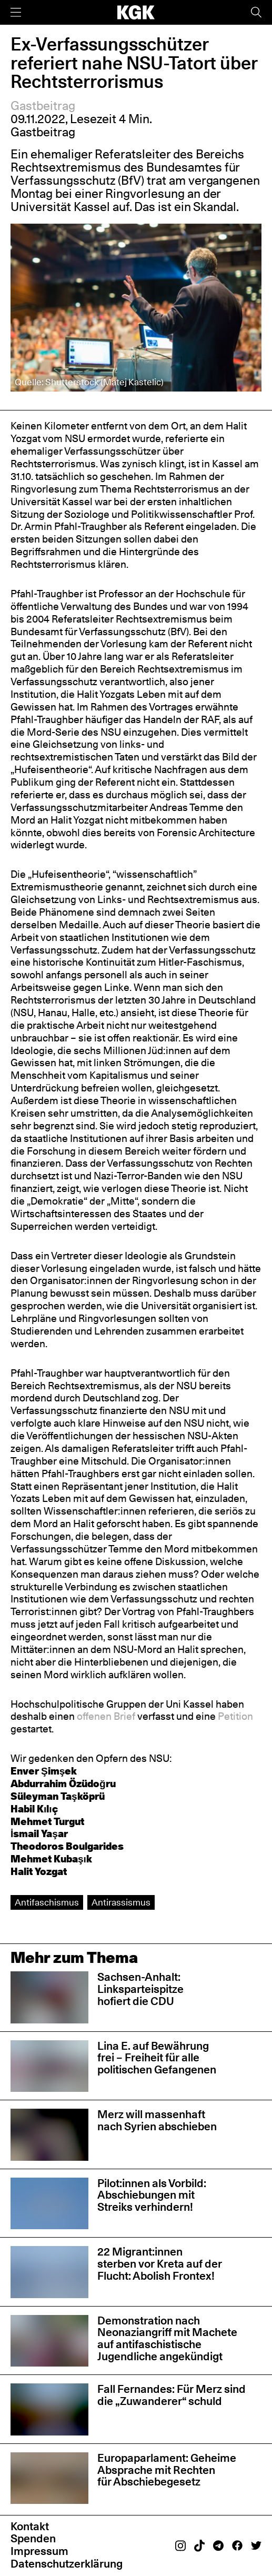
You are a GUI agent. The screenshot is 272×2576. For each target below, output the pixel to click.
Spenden (33, 2538)
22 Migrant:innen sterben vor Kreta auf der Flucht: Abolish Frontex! (159, 2263)
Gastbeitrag (43, 105)
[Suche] (256, 12)
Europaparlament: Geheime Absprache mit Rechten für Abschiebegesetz (166, 2470)
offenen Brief (106, 1716)
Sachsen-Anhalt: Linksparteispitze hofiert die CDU (140, 1989)
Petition (235, 1716)
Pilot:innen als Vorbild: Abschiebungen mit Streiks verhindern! (151, 2195)
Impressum (39, 2551)
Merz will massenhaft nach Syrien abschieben (157, 2120)
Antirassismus (121, 1902)
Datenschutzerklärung (67, 2563)
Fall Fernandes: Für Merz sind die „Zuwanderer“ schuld (171, 2395)
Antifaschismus (47, 1902)
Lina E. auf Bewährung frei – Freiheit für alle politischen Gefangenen (156, 2058)
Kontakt (30, 2526)
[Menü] (16, 12)
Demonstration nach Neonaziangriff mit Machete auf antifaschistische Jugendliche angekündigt (167, 2338)
